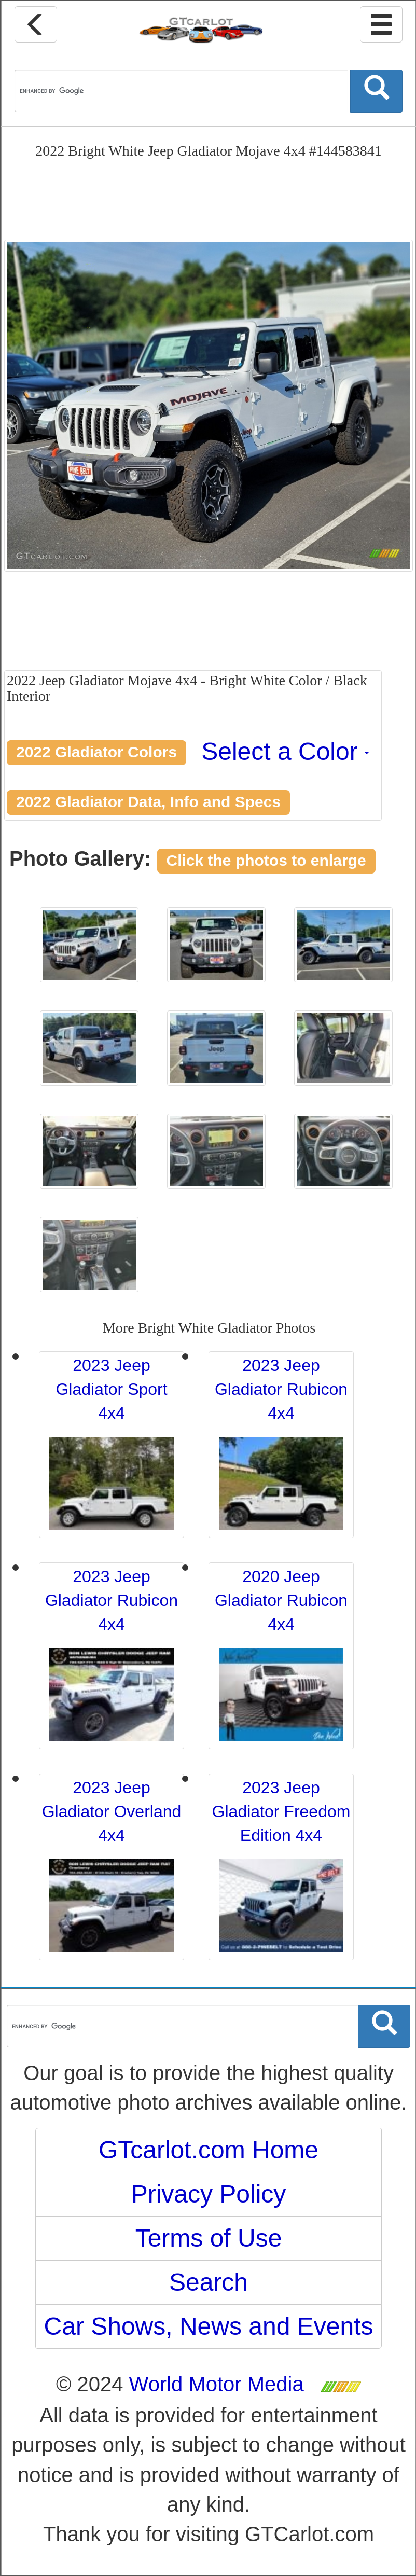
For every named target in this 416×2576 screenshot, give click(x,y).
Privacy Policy (208, 2194)
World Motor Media (216, 2384)
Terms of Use (208, 2238)
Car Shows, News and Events (208, 2326)
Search (208, 2282)
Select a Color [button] (285, 751)
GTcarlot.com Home (208, 2150)
